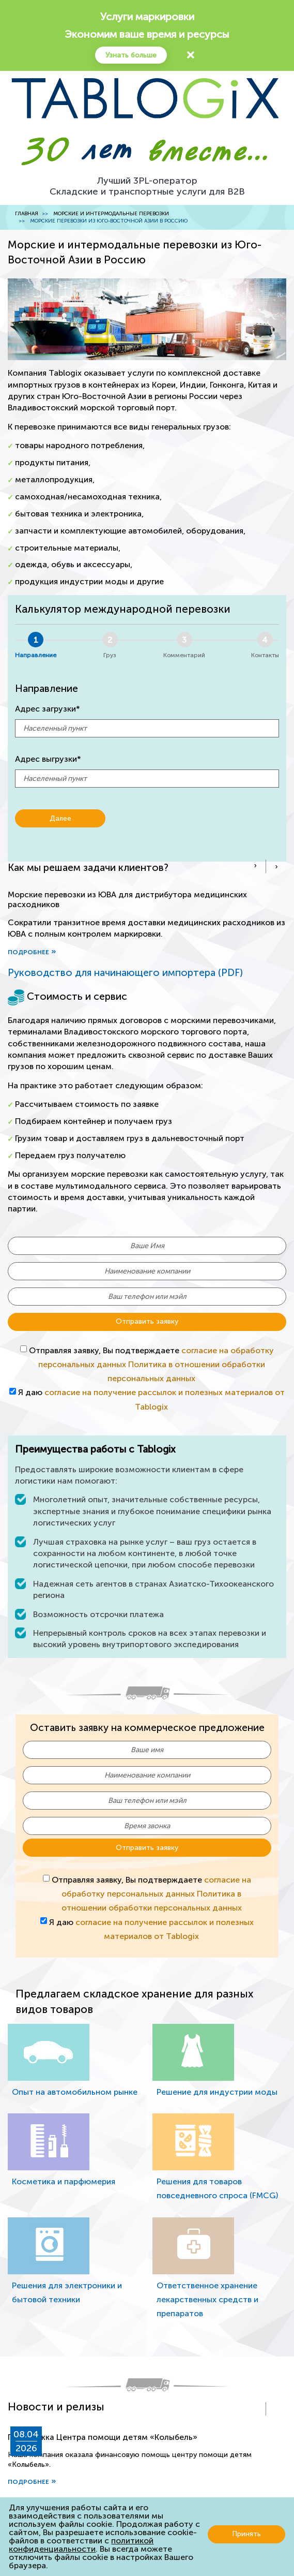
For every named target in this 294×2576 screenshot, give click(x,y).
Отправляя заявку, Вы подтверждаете (147, 1364)
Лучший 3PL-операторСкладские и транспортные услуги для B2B (147, 186)
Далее (60, 818)
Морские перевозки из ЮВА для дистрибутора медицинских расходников (127, 899)
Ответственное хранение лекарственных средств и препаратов (207, 2299)
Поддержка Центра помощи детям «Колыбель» (102, 2437)
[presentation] (255, 866)
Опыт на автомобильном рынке (74, 2092)
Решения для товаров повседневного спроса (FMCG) (217, 2188)
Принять (246, 2533)
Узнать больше (131, 55)
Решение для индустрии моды (217, 2092)
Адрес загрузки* (47, 709)
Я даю (151, 1399)
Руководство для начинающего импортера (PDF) (125, 973)
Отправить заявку (147, 1321)
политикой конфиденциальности (81, 2545)
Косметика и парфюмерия (63, 2181)
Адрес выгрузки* (48, 759)
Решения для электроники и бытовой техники (67, 2292)
